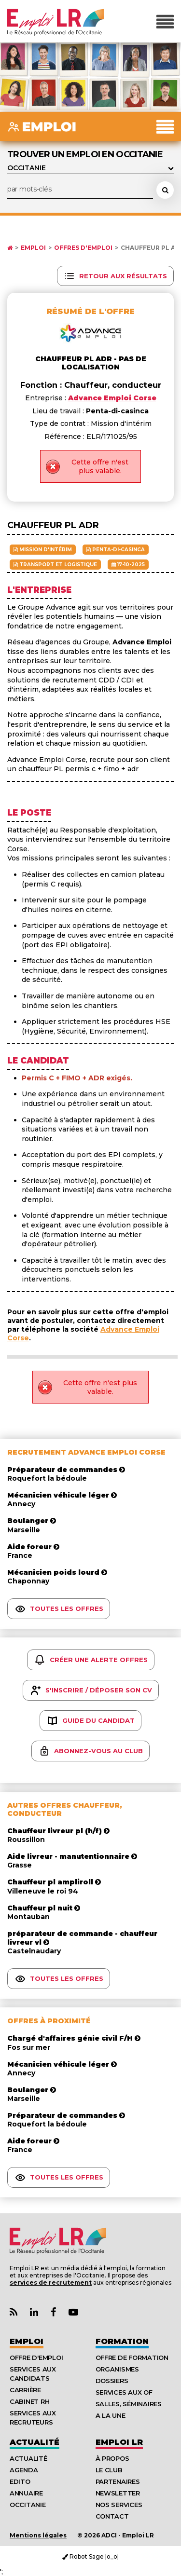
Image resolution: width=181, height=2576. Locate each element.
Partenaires (118, 2481)
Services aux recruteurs (33, 2417)
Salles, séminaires (129, 2404)
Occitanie (28, 2504)
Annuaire (26, 2493)
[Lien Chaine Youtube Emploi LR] (73, 2312)
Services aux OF (124, 2392)
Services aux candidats (33, 2373)
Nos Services (119, 2504)
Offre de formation (132, 2357)
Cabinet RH (29, 2401)
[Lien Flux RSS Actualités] (13, 2312)
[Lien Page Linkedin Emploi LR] (34, 2312)
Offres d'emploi (83, 248)
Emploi (33, 248)
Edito (20, 2481)
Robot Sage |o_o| (90, 2556)
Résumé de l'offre (90, 311)
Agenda (24, 2470)
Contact (112, 2516)
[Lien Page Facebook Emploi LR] (53, 2312)
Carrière (25, 2390)
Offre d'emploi (36, 2357)
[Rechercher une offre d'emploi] (165, 190)
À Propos (112, 2458)
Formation (122, 2341)
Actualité (34, 2442)
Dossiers (112, 2381)
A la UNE (110, 2415)
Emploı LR (119, 2442)
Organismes (117, 2369)
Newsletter (118, 2493)
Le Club (109, 2470)
